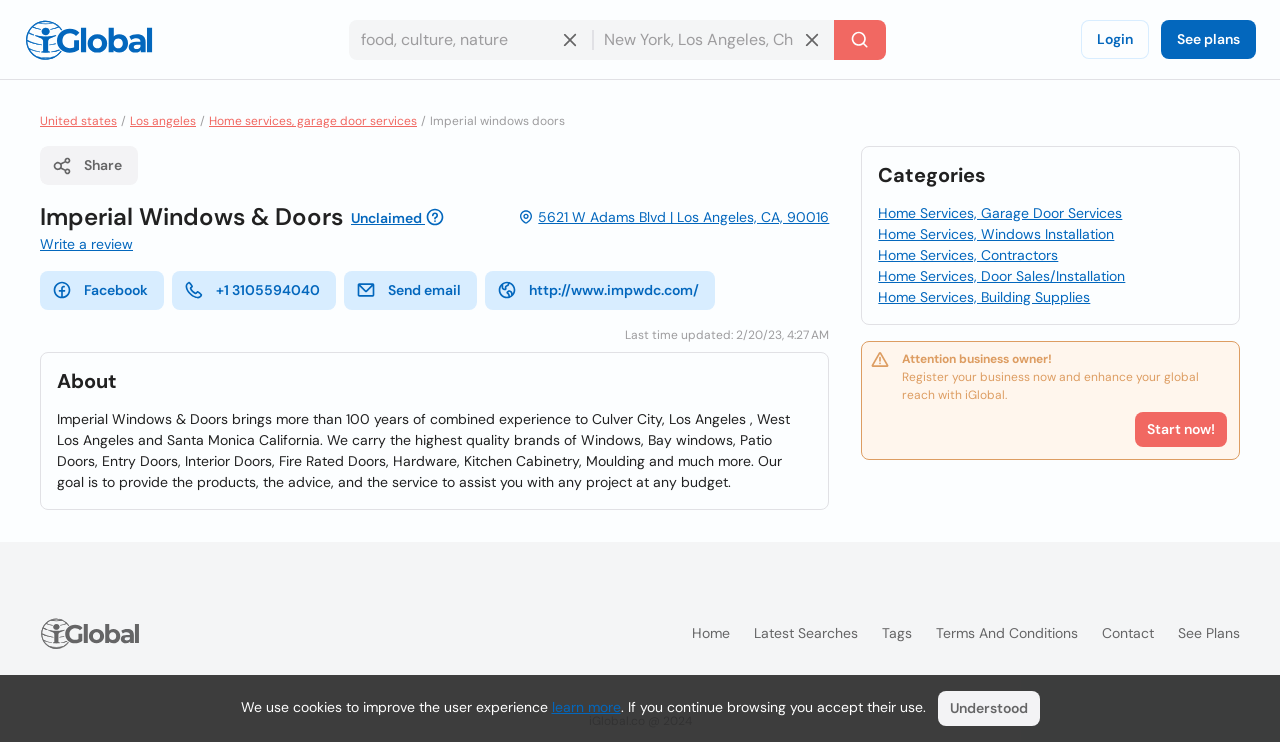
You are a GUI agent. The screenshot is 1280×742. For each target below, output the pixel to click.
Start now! (1181, 429)
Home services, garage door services (313, 121)
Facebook (100, 290)
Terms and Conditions (1007, 633)
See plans (1208, 39)
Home (711, 633)
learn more (586, 707)
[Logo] (89, 40)
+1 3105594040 (252, 290)
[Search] (860, 40)
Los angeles (163, 121)
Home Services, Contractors (968, 255)
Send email (408, 290)
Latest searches (806, 633)
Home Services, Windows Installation (996, 234)
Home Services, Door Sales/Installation (1001, 276)
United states (78, 121)
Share (87, 166)
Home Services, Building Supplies (984, 297)
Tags (897, 633)
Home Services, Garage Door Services (1000, 213)
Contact (1128, 633)
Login (1115, 39)
